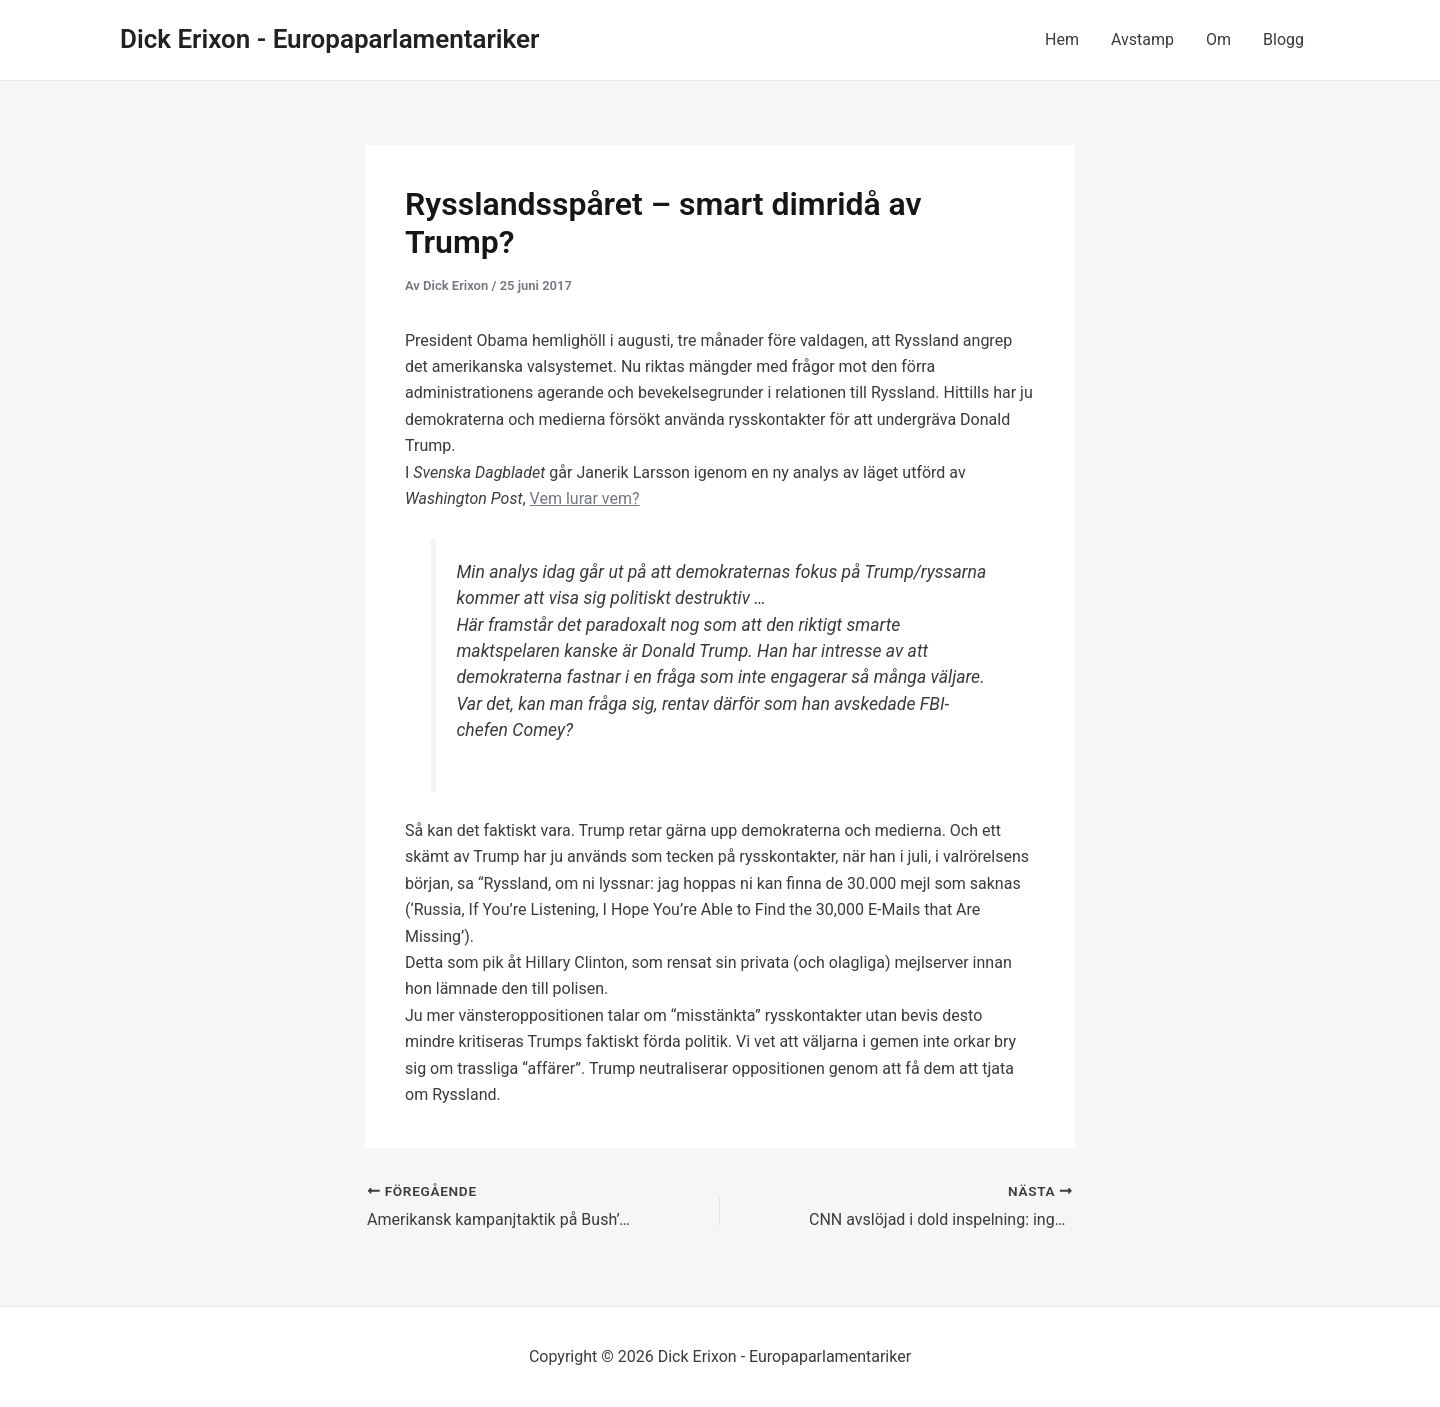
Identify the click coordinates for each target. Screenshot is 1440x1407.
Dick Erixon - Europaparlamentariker (329, 39)
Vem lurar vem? (585, 498)
